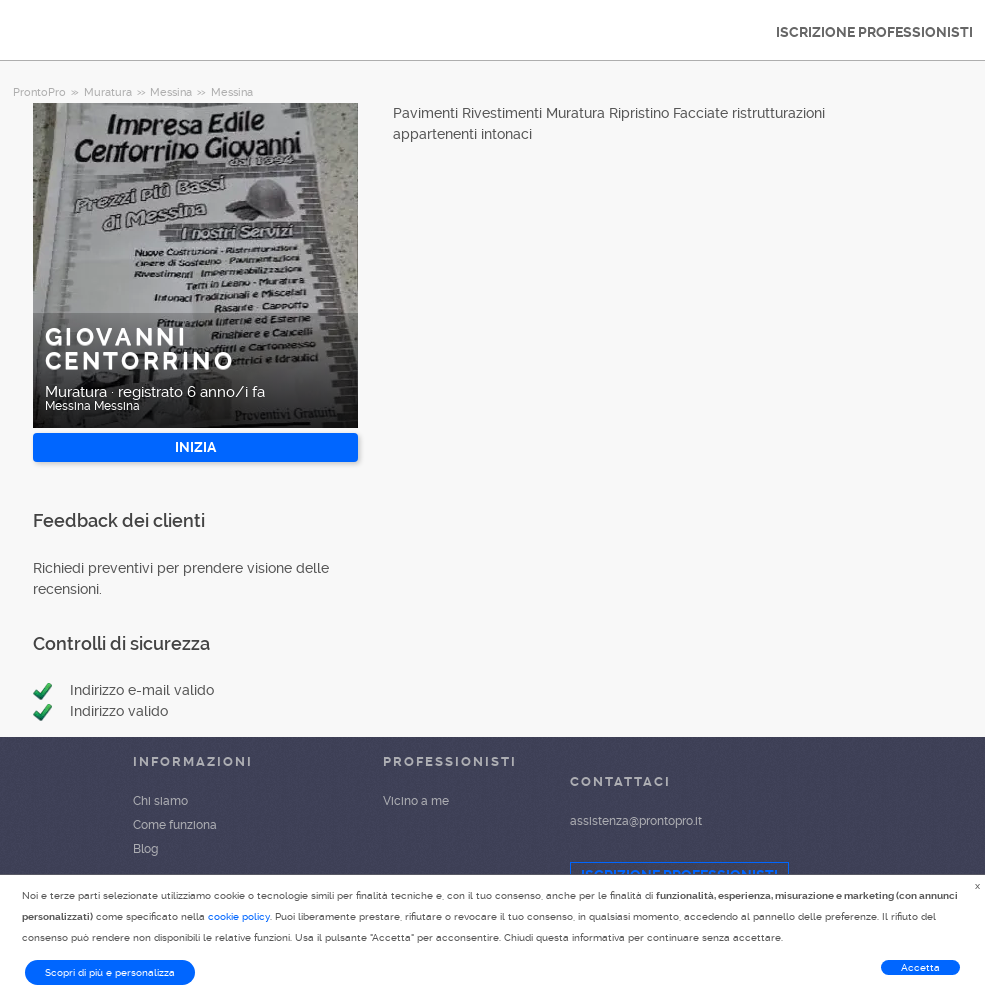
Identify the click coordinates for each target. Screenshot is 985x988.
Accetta (920, 967)
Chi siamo (160, 801)
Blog (145, 849)
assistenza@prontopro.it (636, 821)
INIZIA (195, 447)
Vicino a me (416, 801)
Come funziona (175, 825)
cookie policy (239, 916)
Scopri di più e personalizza (110, 972)
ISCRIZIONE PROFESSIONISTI (874, 32)
